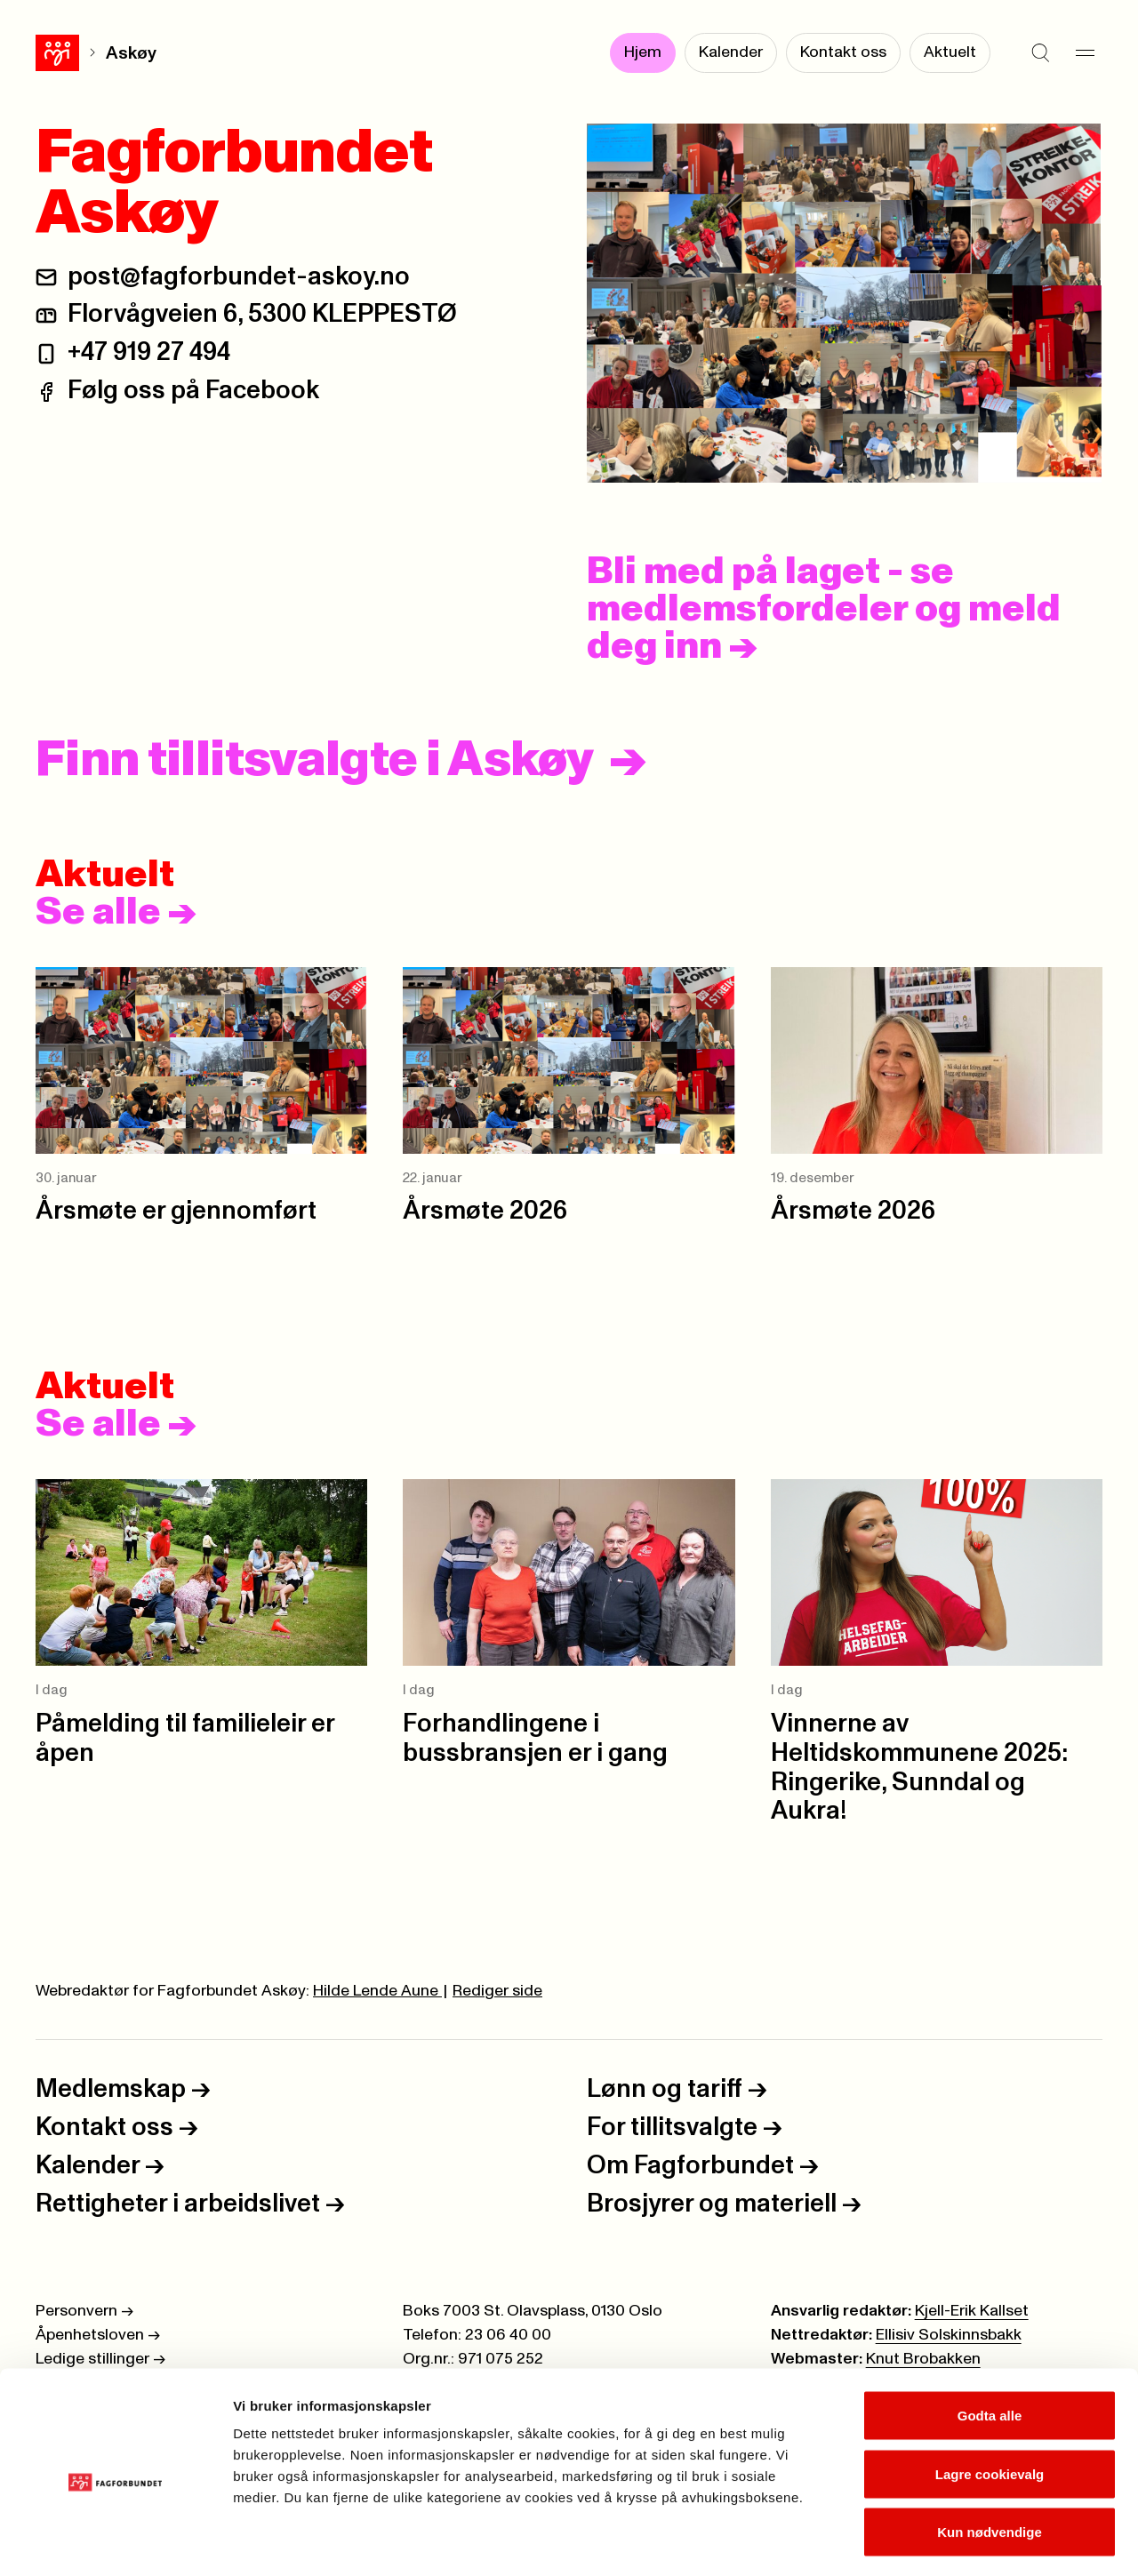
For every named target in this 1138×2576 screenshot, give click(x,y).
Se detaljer (956, 2540)
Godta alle (990, 2342)
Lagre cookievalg (990, 2401)
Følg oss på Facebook (193, 391)
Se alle (116, 913)
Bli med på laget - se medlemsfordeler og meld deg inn (824, 610)
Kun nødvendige (989, 2459)
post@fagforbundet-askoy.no (239, 277)
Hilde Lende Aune (377, 1991)
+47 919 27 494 (149, 352)
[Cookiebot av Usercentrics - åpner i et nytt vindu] (115, 2541)
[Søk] (1040, 53)
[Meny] (1084, 53)
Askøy (87, 53)
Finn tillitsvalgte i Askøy (314, 761)
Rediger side (497, 1991)
